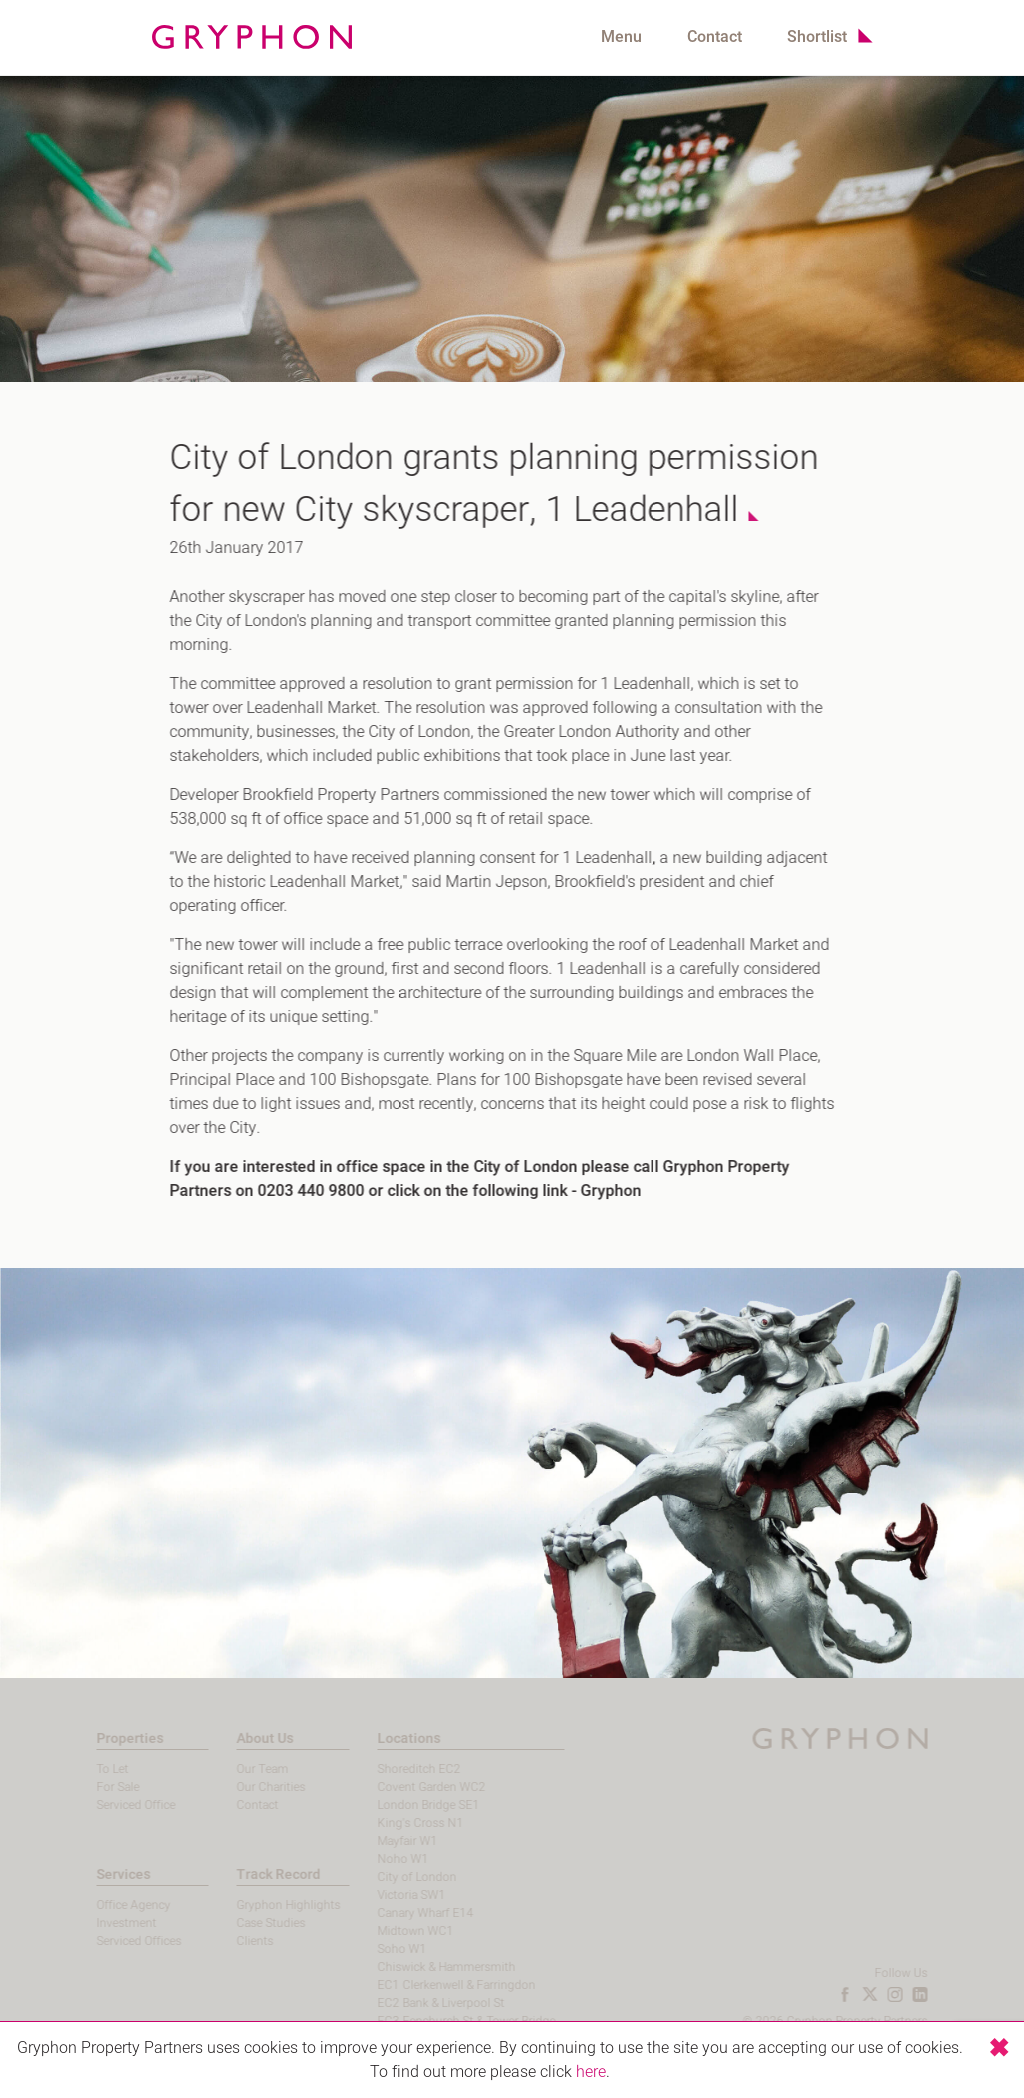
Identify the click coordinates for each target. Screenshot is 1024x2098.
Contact (714, 37)
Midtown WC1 (386, 1931)
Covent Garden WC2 (402, 1787)
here (591, 2072)
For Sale (88, 1787)
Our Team (234, 1769)
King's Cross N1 (391, 1823)
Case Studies (242, 1923)
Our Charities (242, 1787)
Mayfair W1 (378, 1841)
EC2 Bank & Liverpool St (411, 2003)
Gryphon (601, 1191)
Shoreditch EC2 (389, 1769)
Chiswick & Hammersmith (417, 1967)
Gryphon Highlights (260, 1905)
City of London (387, 1877)
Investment (97, 1923)
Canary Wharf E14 (396, 1913)
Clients (226, 1941)
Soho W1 (372, 1949)
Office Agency (104, 1905)
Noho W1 (373, 1859)
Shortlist (817, 37)
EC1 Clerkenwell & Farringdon (427, 1985)
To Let (83, 1769)
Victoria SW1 (382, 1895)
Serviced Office (106, 1805)
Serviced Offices (109, 1941)
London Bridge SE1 (399, 1805)
